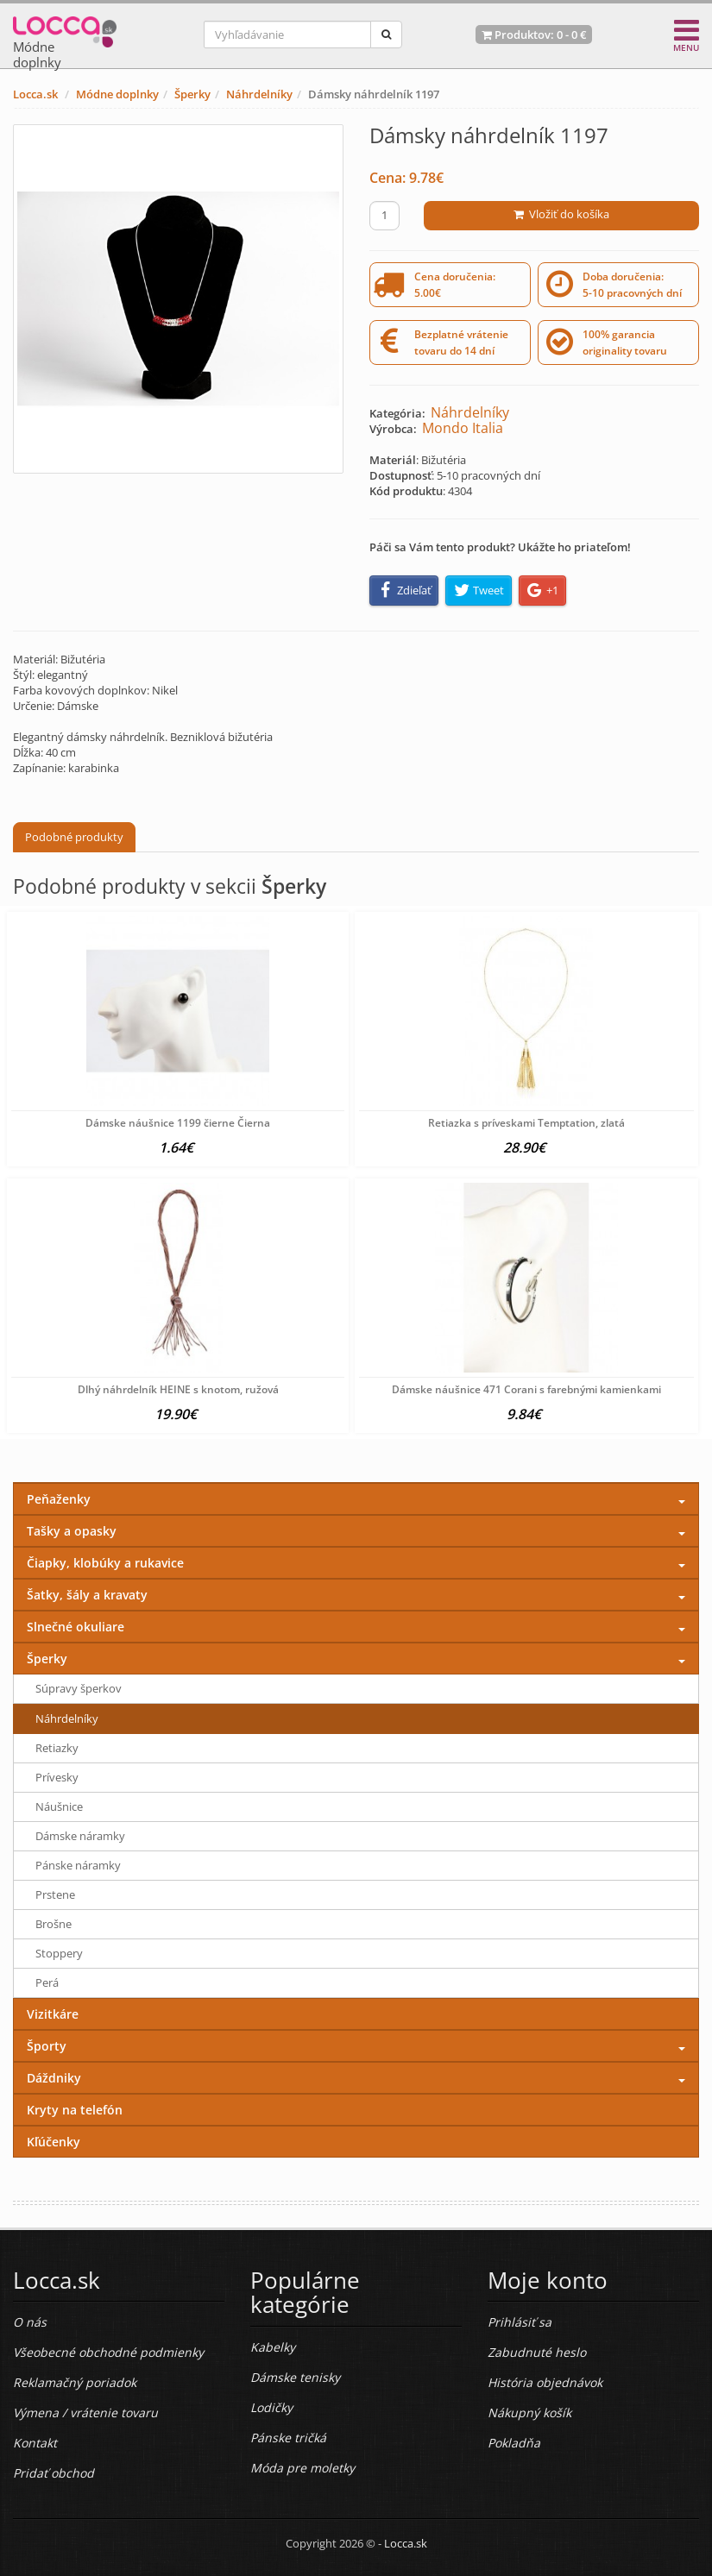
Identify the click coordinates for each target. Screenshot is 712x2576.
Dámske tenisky (295, 2377)
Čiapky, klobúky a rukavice (105, 1563)
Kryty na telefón (75, 2110)
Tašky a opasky (72, 1531)
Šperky (192, 94)
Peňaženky (59, 1499)
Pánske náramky (78, 1865)
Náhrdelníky (259, 94)
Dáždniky (54, 2078)
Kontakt (35, 2443)
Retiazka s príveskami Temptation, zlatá (526, 1122)
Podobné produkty (74, 837)
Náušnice (59, 1806)
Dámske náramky (80, 1836)
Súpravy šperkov (78, 1688)
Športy (46, 2046)
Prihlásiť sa (519, 2322)
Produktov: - (534, 34)
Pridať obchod (53, 2473)
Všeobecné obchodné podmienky (108, 2352)
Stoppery (59, 1953)
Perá (47, 1982)
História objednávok (545, 2382)
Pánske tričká (288, 2437)
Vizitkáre (53, 2014)
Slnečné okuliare (75, 1626)
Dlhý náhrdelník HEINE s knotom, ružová (178, 1389)
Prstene (55, 1894)
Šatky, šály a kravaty (87, 1594)
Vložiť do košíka (561, 214)
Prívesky (57, 1777)
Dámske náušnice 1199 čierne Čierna (177, 1122)
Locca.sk (35, 94)
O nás (30, 2322)
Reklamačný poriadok (74, 2382)
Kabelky (272, 2347)
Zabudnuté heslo (537, 2352)
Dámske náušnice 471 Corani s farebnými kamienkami (526, 1389)
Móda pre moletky (302, 2468)
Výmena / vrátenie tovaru (85, 2412)
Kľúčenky (53, 2141)
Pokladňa (514, 2443)
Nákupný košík (529, 2412)
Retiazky (57, 1748)
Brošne (53, 1924)
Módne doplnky (117, 94)
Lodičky (271, 2407)
